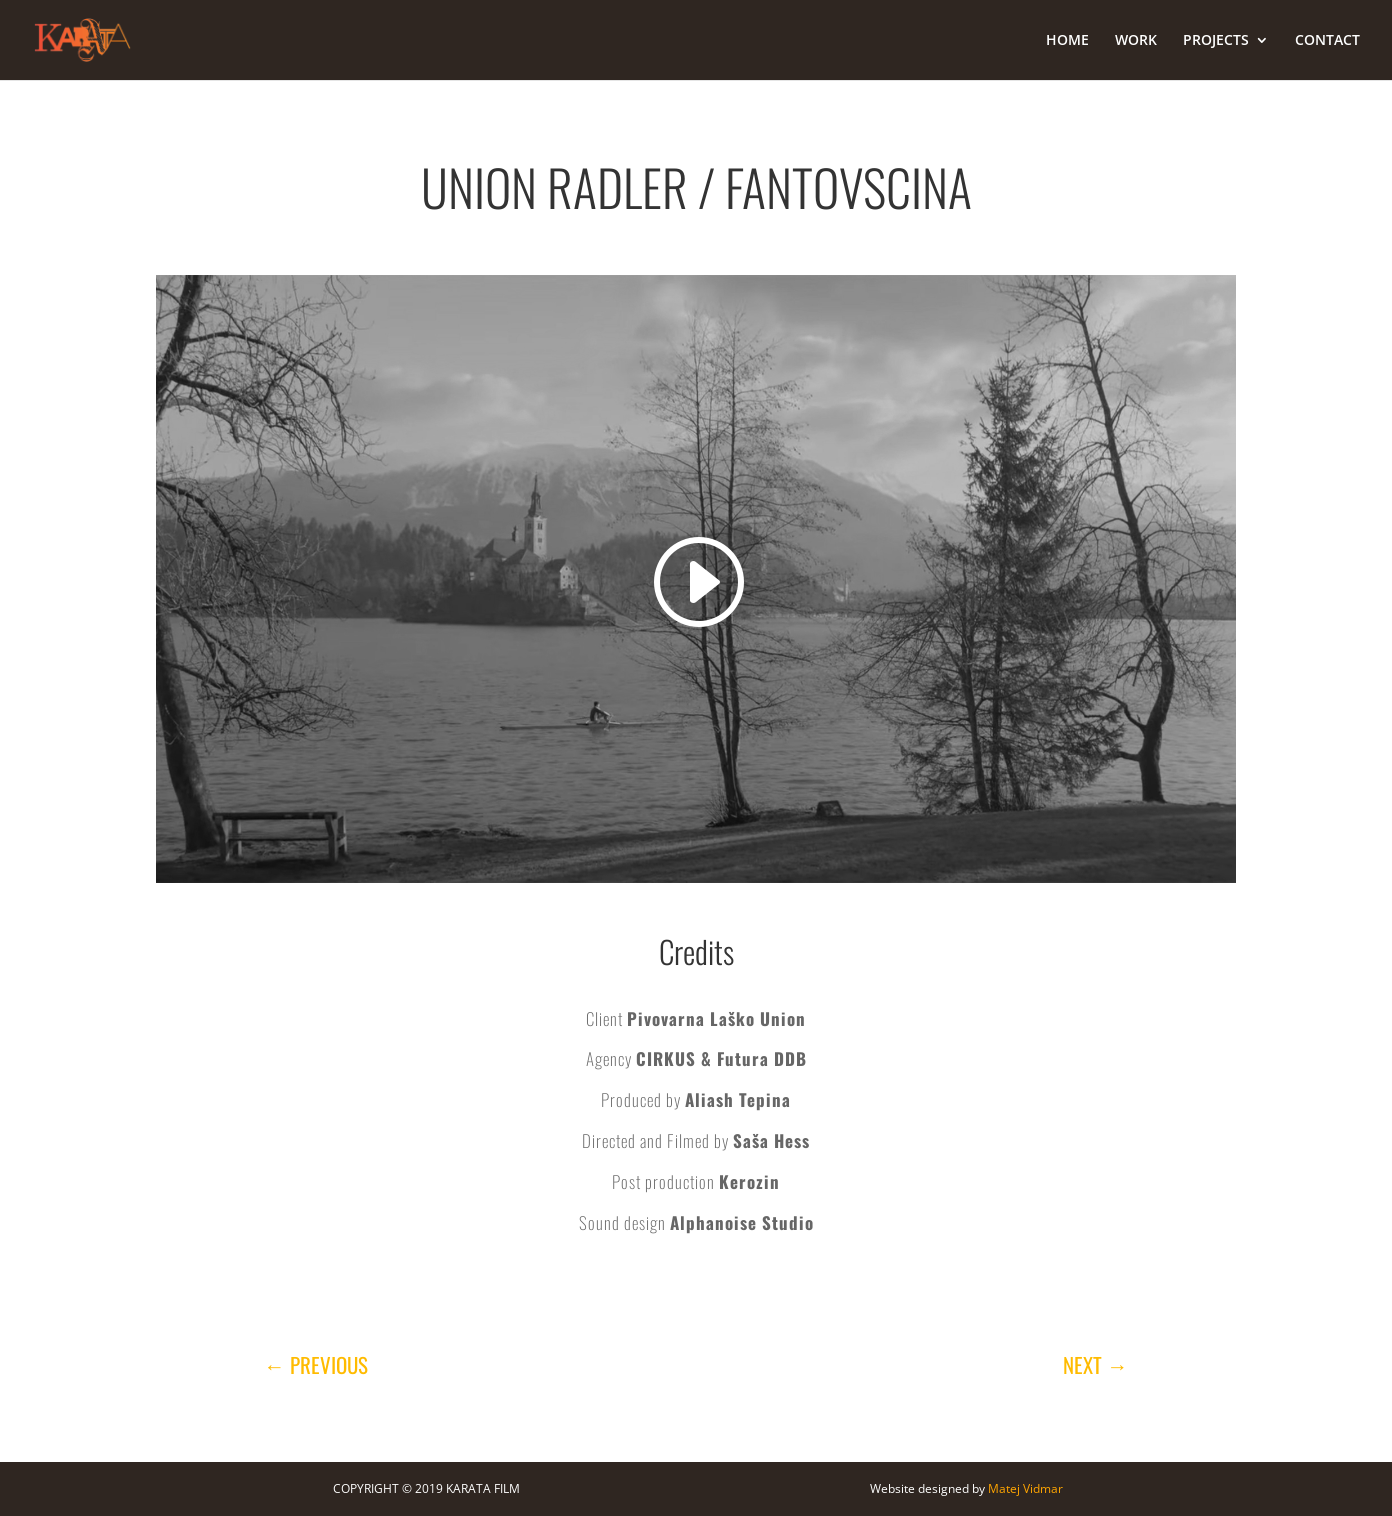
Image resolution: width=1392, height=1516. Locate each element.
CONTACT (1327, 41)
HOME (1067, 41)
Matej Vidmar (1025, 1488)
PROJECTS (1216, 41)
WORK (1136, 41)
